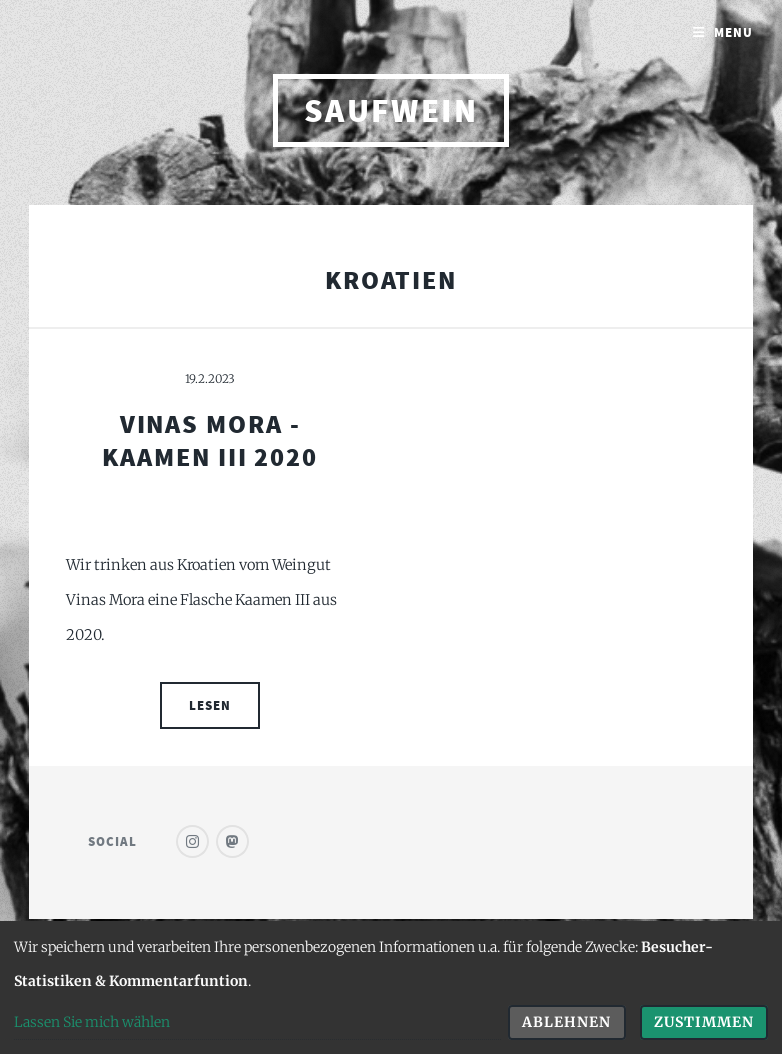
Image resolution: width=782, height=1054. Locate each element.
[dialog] (391, 987)
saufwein (391, 110)
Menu (733, 32)
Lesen (210, 705)
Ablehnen (566, 1022)
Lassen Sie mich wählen (92, 1022)
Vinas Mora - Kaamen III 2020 (210, 440)
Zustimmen (704, 1022)
